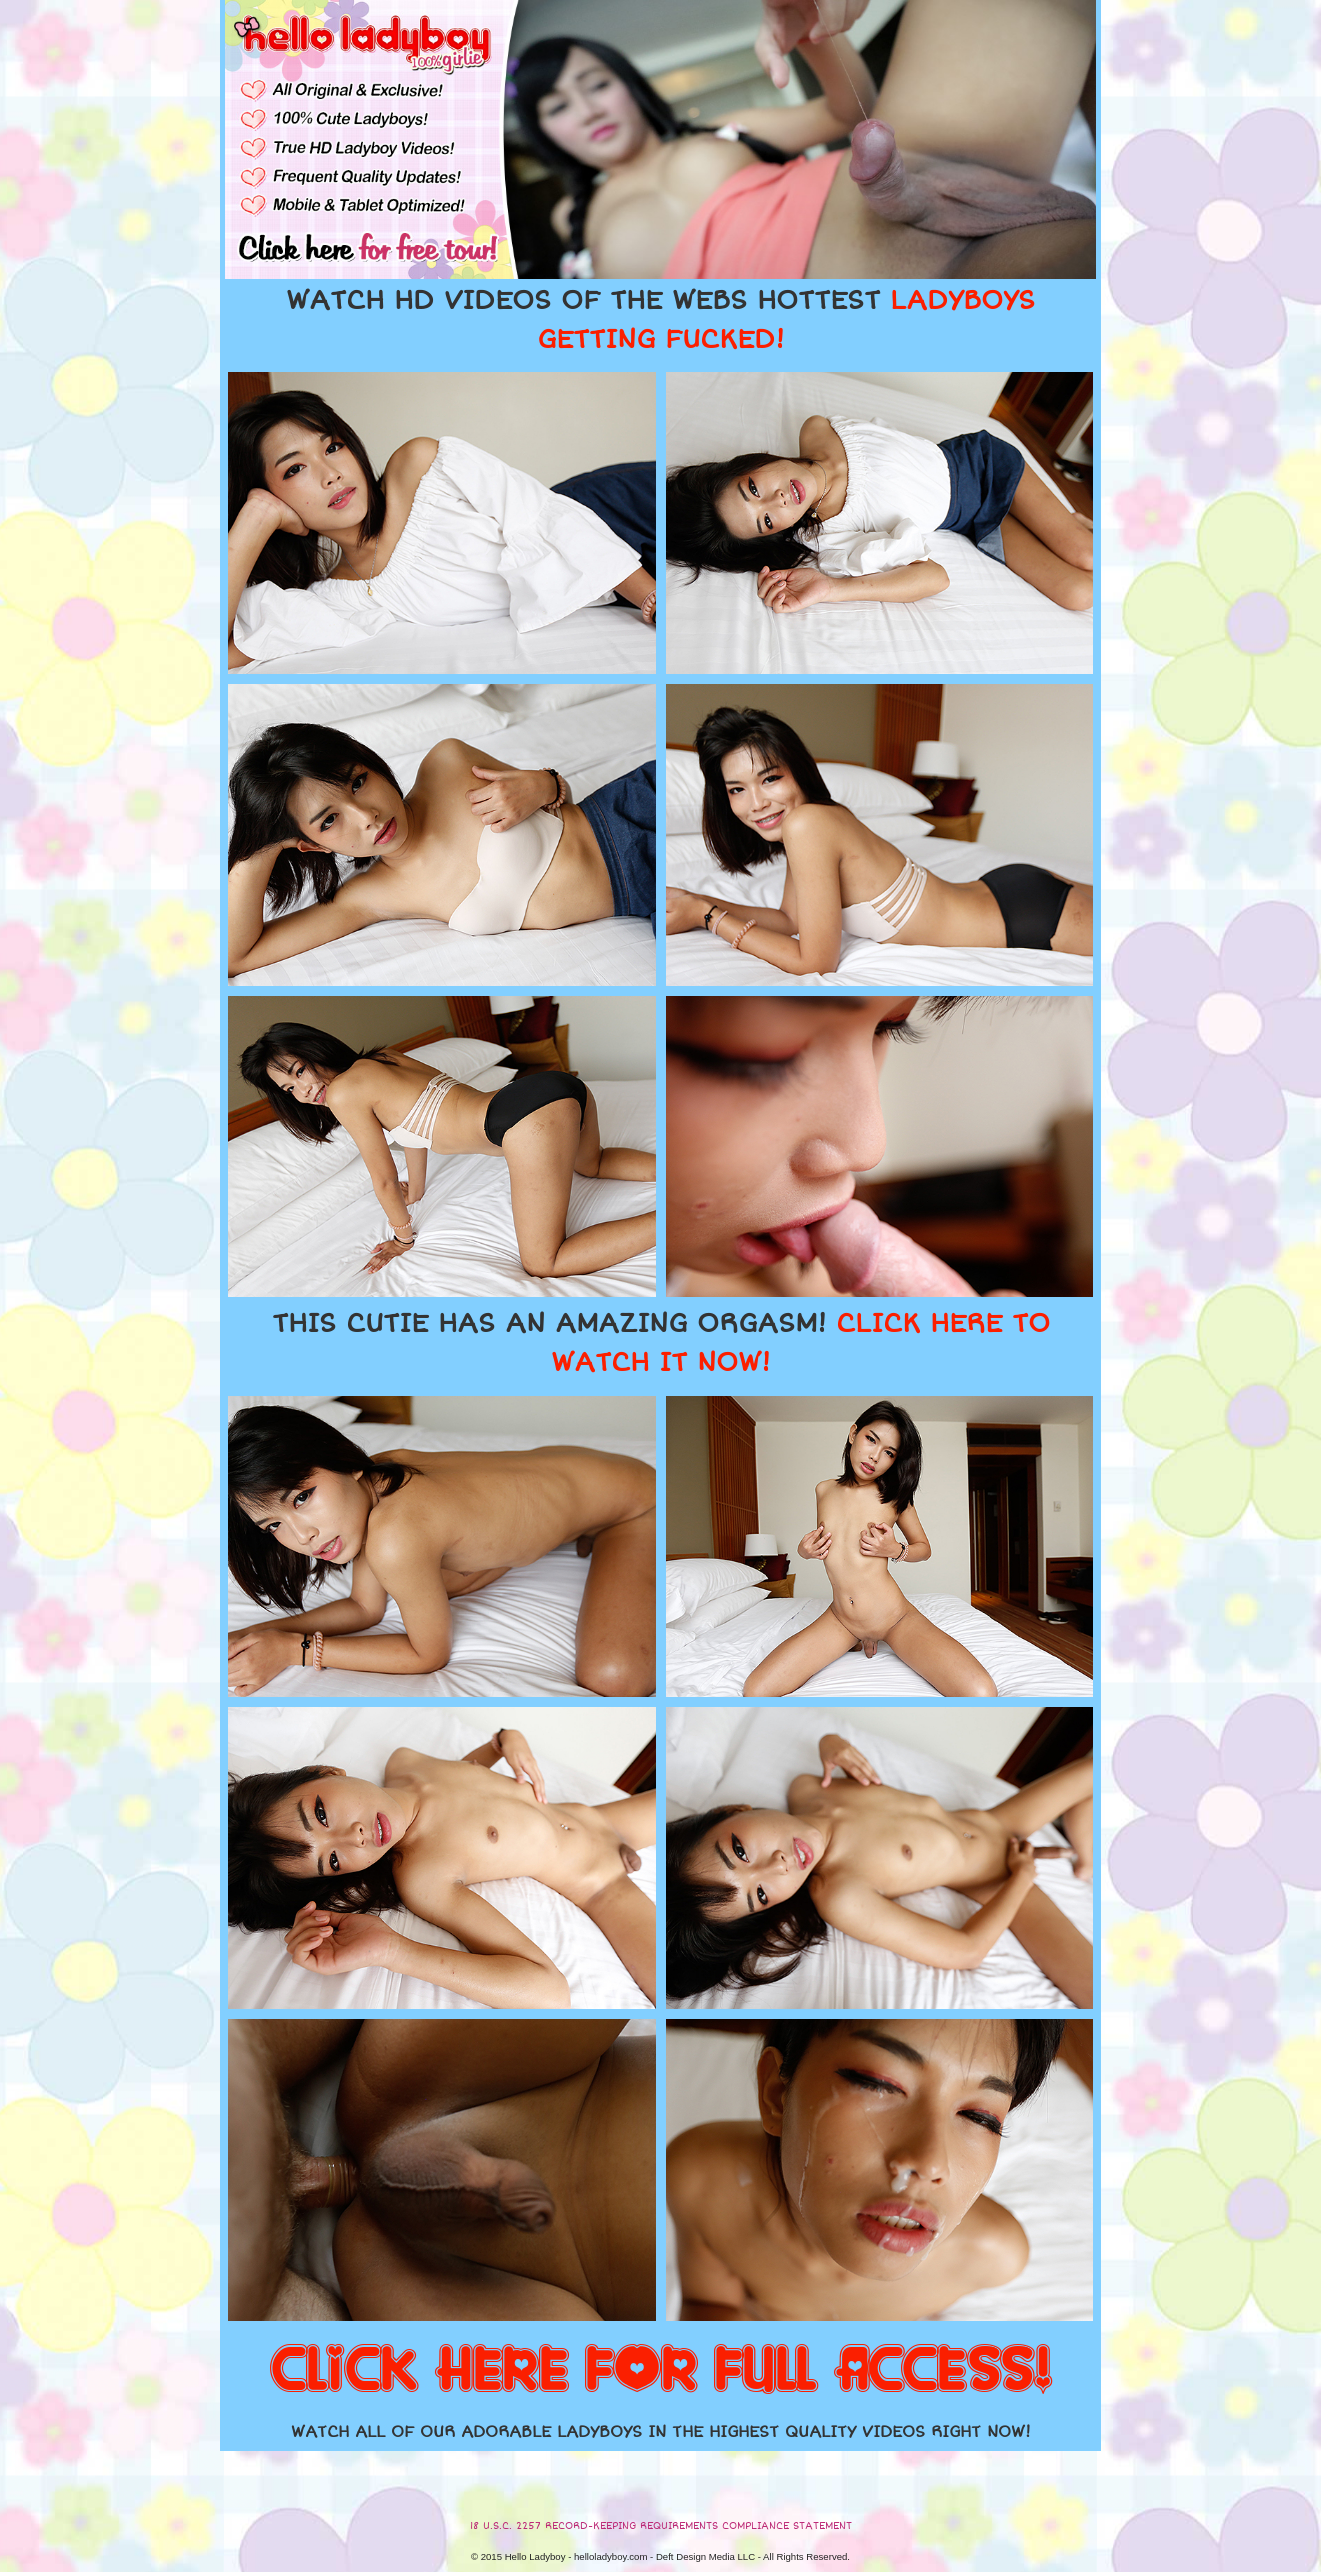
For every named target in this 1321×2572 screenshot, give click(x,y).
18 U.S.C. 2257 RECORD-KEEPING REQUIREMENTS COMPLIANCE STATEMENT (661, 2526)
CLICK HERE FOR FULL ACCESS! (661, 2371)
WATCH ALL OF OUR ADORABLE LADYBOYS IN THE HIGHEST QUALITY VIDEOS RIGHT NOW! (661, 2432)
